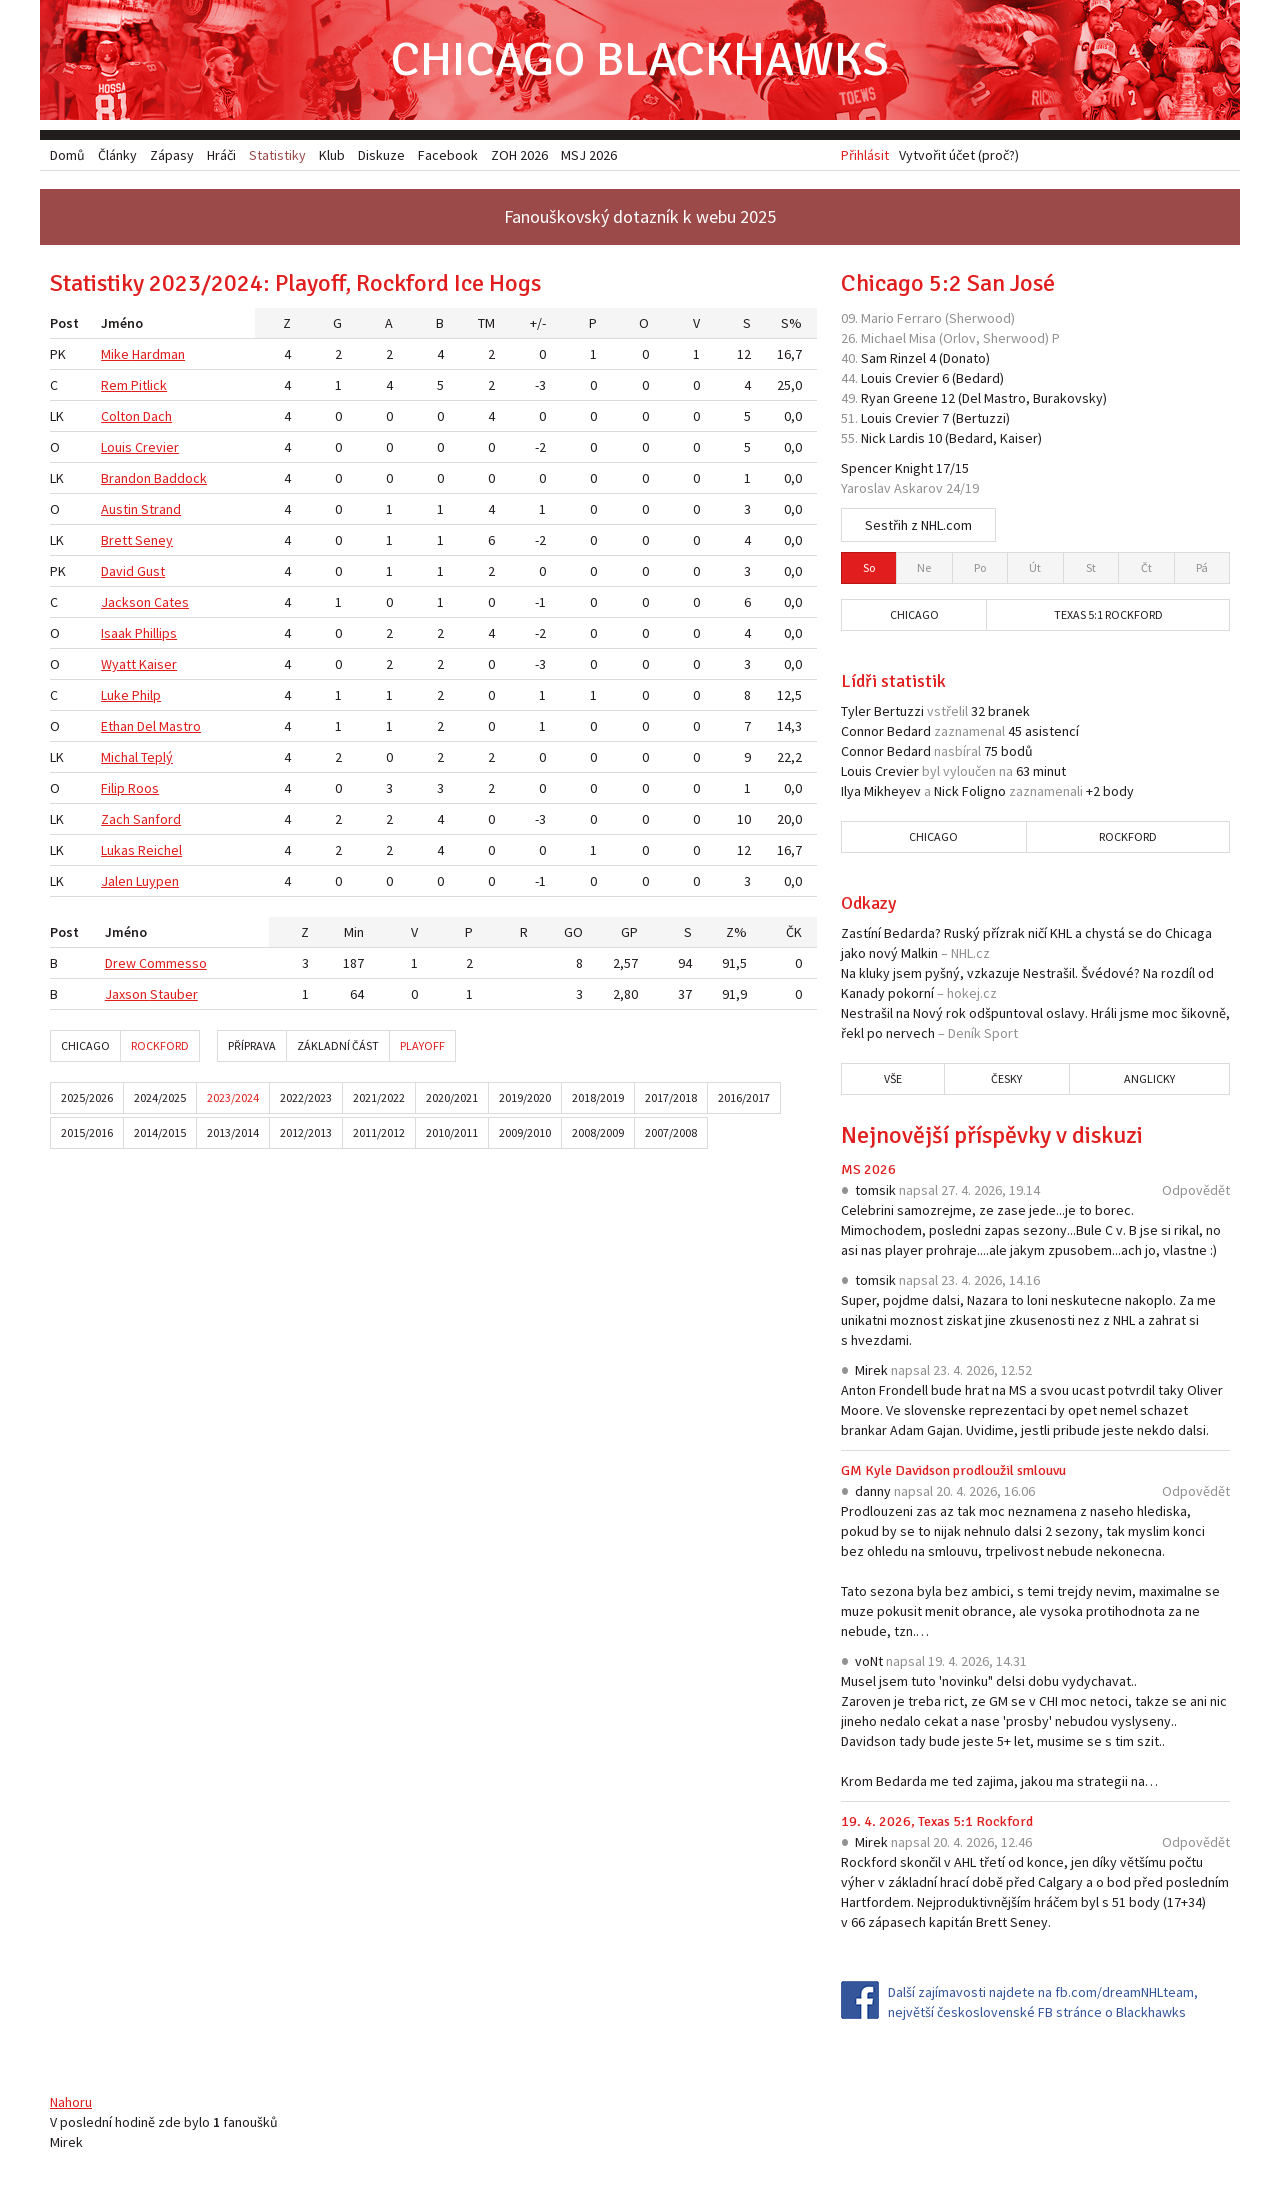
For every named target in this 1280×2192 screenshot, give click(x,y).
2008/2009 (598, 1132)
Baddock (180, 478)
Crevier (157, 447)
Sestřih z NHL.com (918, 525)
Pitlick (149, 385)
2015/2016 (87, 1132)
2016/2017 (744, 1097)
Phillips (156, 633)
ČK (794, 932)
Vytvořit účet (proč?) (959, 155)
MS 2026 (868, 1169)
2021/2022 (379, 1097)
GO (573, 932)
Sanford (157, 819)
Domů (67, 155)
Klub (332, 155)
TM (486, 323)
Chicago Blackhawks (640, 59)
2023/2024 (233, 1097)
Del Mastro (169, 726)
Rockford (160, 1045)
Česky (1006, 1078)
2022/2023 (306, 1097)
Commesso (173, 963)
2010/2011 (452, 1132)
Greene (915, 398)
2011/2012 (379, 1132)
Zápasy (172, 155)
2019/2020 (525, 1097)
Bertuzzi (981, 418)
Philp (146, 695)
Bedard (978, 378)
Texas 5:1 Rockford (1108, 614)
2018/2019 (598, 1097)
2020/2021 (452, 1097)
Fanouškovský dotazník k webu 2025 (640, 216)
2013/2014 (233, 1132)
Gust (151, 571)
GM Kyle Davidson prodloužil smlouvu (953, 1470)
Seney (154, 540)
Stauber (174, 994)
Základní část (338, 1045)
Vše (893, 1078)
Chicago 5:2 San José (948, 283)
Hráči (221, 155)
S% (791, 323)
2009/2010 (525, 1132)
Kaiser (158, 664)
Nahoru (71, 2102)
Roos (143, 788)
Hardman (158, 354)
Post (64, 323)
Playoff (422, 1045)
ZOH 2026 (519, 155)
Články (117, 155)
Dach (157, 416)
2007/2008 (671, 1132)
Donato (964, 358)
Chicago (85, 1045)
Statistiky (277, 155)
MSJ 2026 (589, 155)
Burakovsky (1068, 398)
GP (629, 932)
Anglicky (1149, 1078)
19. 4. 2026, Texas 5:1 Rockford (937, 1821)
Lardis (907, 438)
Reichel (160, 850)
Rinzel (908, 358)
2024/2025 (160, 1097)
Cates (171, 602)
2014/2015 (160, 1132)
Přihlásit (865, 155)
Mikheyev (892, 791)
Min (354, 932)
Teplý (157, 757)
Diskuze (381, 155)
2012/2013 (306, 1132)
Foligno (984, 791)
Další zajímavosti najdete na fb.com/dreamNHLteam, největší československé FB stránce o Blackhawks (1043, 2002)
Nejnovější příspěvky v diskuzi (992, 1135)
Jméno (122, 323)
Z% (736, 932)
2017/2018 (671, 1097)
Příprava (252, 1045)
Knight (914, 468)
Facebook (448, 155)
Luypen (157, 881)
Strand (161, 509)
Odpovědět (1196, 1190)
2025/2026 (87, 1097)
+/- (538, 323)
